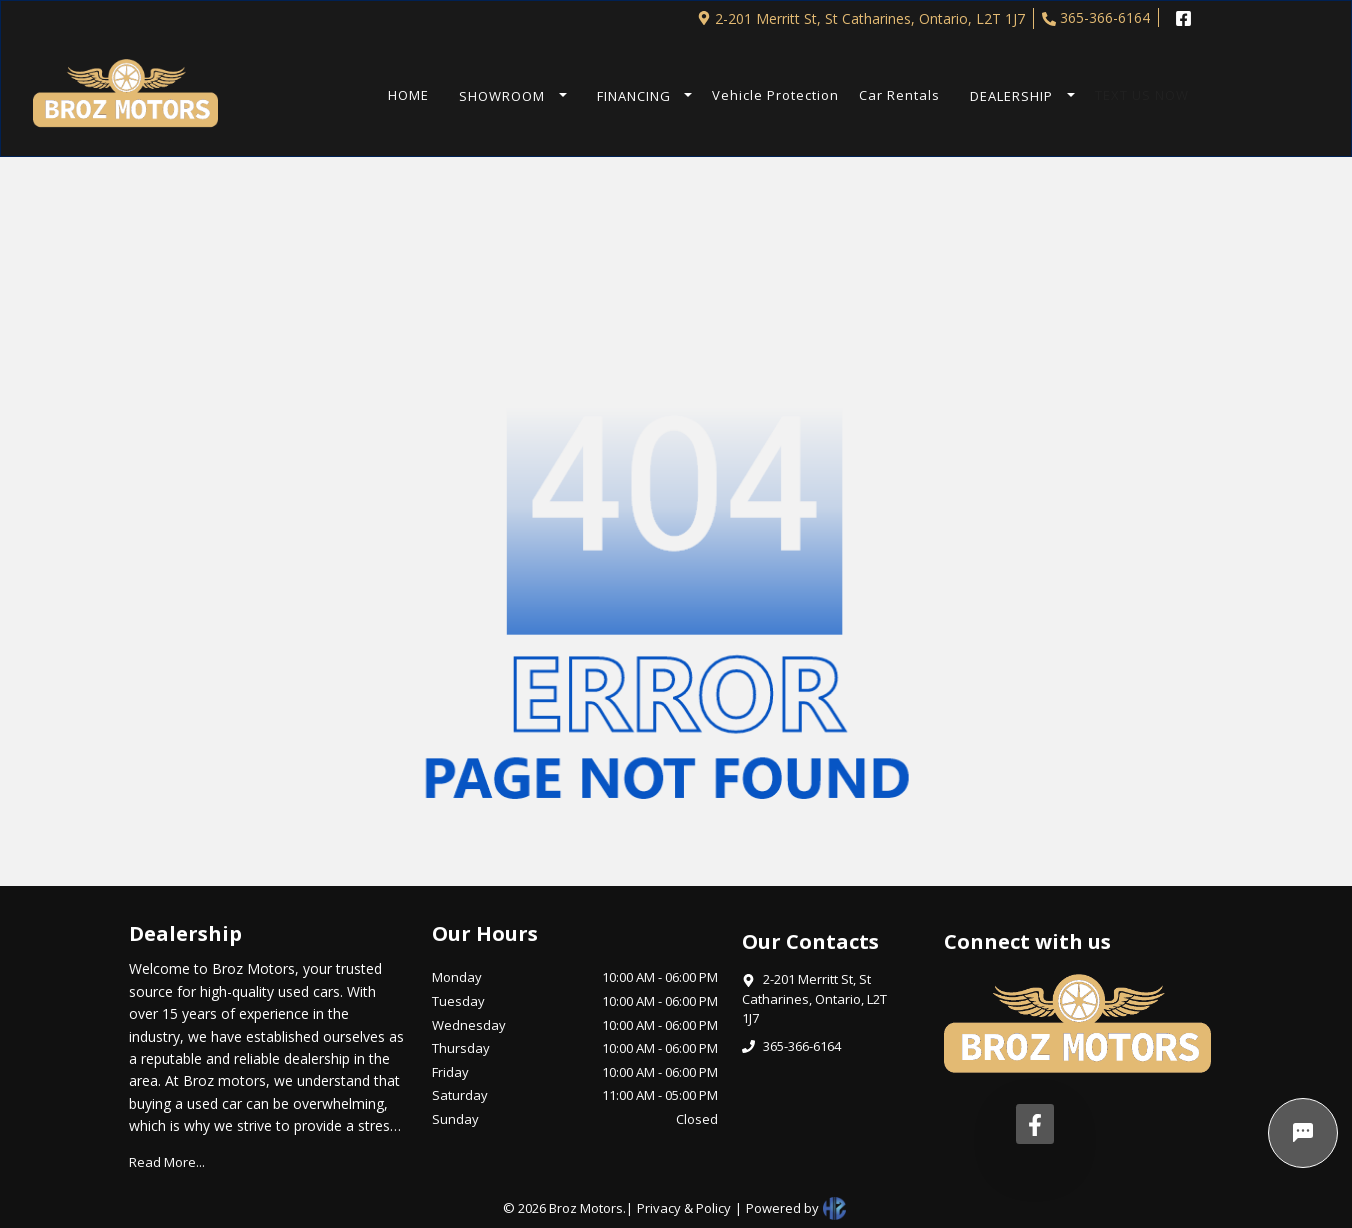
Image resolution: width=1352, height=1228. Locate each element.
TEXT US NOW (1142, 95)
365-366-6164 (1096, 17)
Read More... (167, 1162)
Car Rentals (899, 95)
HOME (408, 95)
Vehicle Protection (775, 95)
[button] (508, 96)
